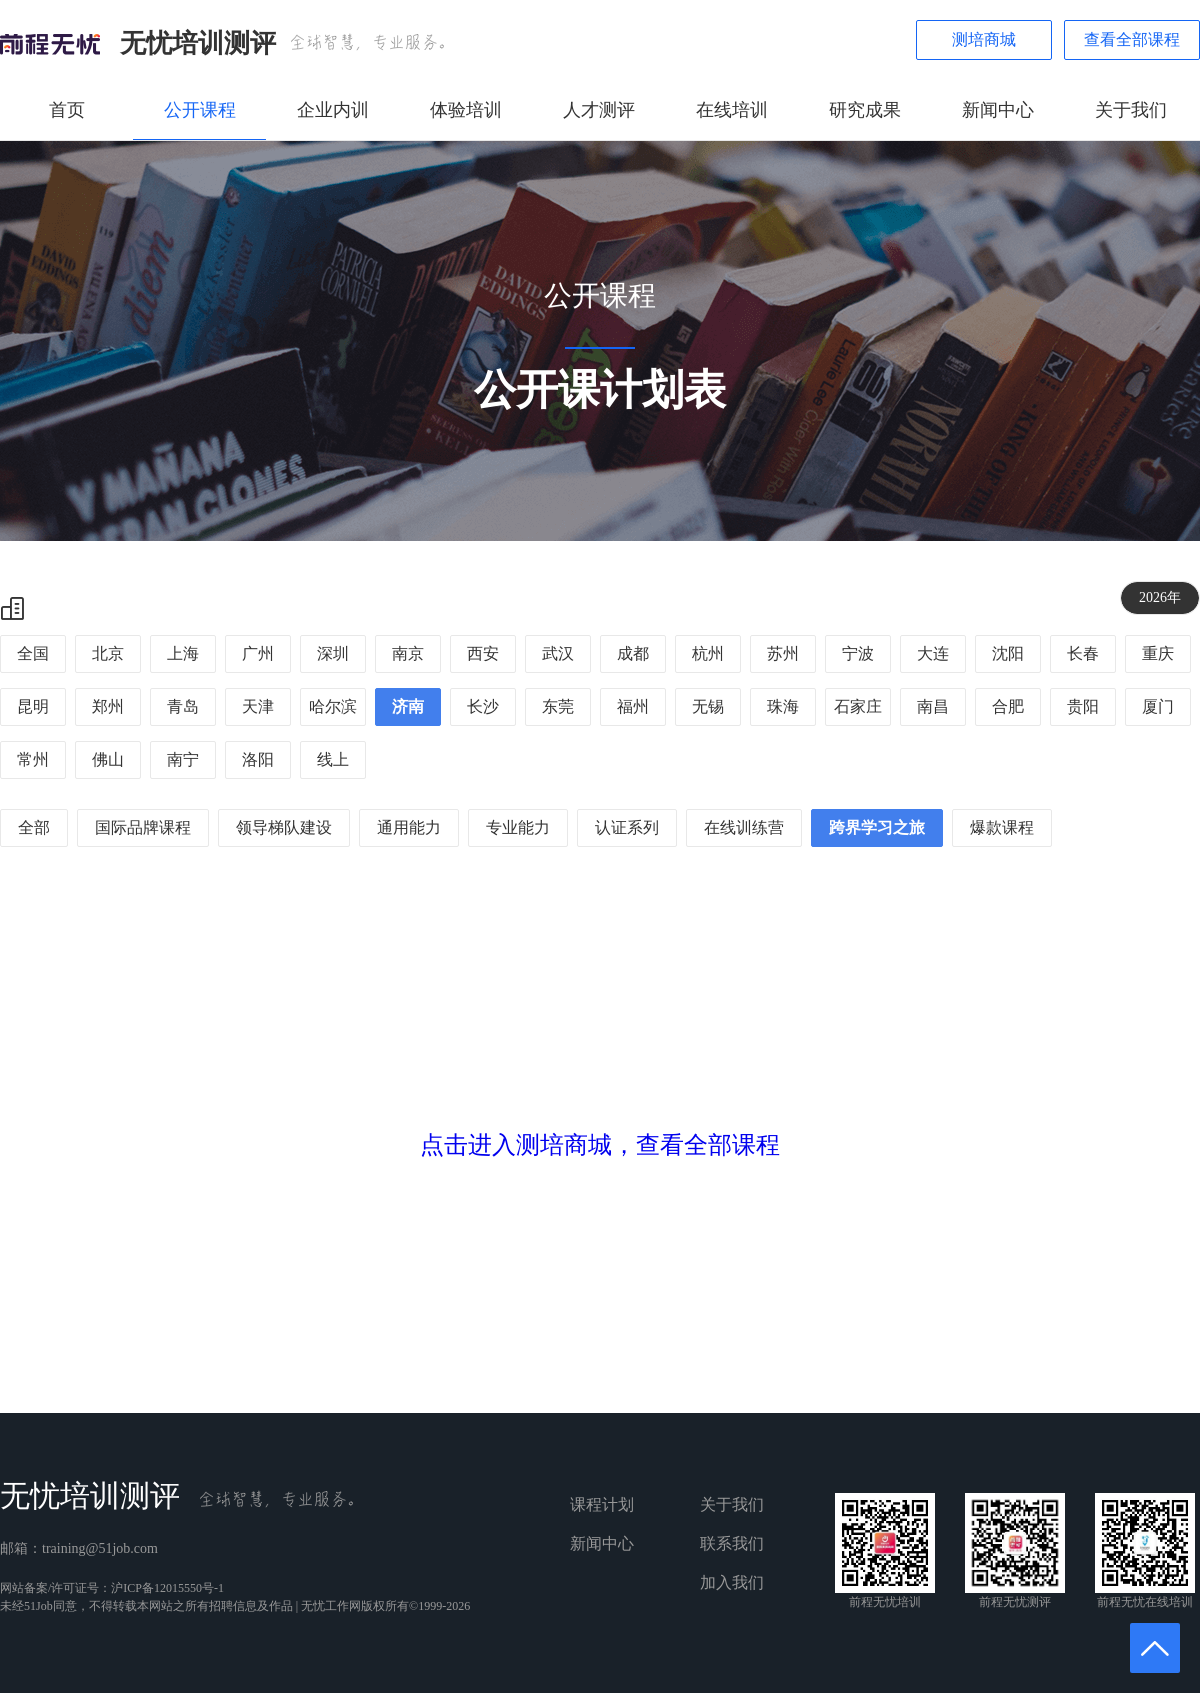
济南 (408, 706)
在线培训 (732, 110)
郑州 (108, 706)
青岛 (183, 706)
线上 (333, 759)
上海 (183, 653)
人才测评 (599, 110)
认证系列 (627, 827)
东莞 (558, 706)
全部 (34, 827)
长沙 (483, 706)
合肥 (1008, 706)
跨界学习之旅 (877, 827)
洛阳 (258, 759)
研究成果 (865, 110)
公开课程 (200, 110)
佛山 (108, 759)
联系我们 (732, 1543)
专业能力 (518, 827)
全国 (33, 653)
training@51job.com (100, 1548)
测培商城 (984, 39)
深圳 (333, 653)
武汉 (558, 653)
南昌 (933, 706)
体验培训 (466, 110)
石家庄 (858, 706)
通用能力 (409, 827)
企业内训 (333, 110)
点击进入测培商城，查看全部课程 (600, 1145)
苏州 (783, 653)
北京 (108, 653)
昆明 (33, 706)
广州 (258, 653)
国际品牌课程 (143, 827)
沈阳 (1008, 653)
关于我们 (1131, 110)
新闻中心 (998, 110)
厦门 (1158, 706)
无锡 (708, 706)
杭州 (708, 653)
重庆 (1158, 653)
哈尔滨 (333, 706)
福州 (633, 706)
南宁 (183, 759)
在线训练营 (744, 827)
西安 (483, 653)
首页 (67, 110)
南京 (408, 653)
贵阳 (1083, 706)
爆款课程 (1002, 827)
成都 (633, 653)
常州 (33, 759)
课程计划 (602, 1504)
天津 (258, 706)
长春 (1083, 653)
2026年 (1160, 597)
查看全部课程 (1132, 39)
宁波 (858, 653)
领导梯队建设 (284, 827)
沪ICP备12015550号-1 (167, 1588)
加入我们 (732, 1582)
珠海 (783, 706)
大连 (933, 653)
